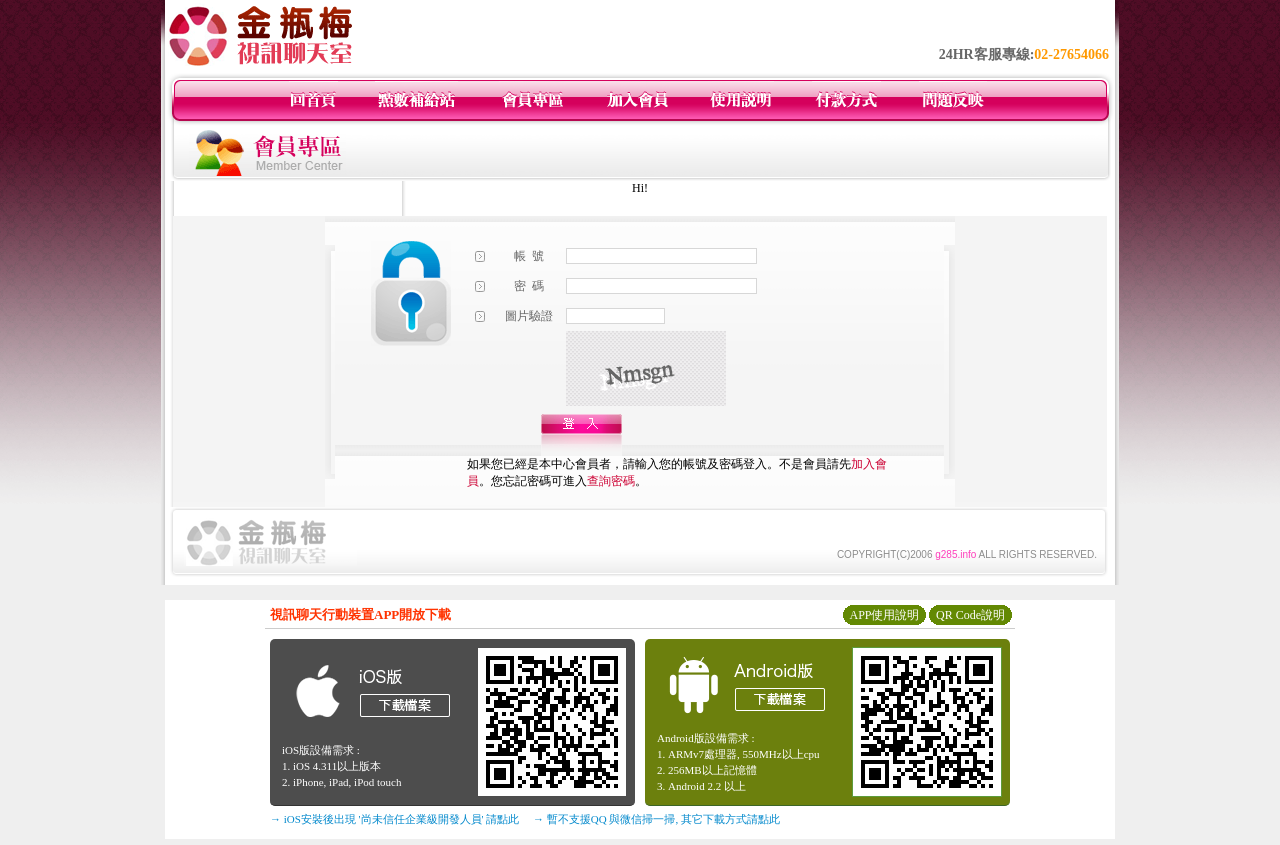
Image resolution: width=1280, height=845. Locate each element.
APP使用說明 (884, 615)
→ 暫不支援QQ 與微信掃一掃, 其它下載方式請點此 (656, 819)
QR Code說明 (970, 615)
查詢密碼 (611, 481)
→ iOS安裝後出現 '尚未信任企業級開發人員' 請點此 (394, 819)
